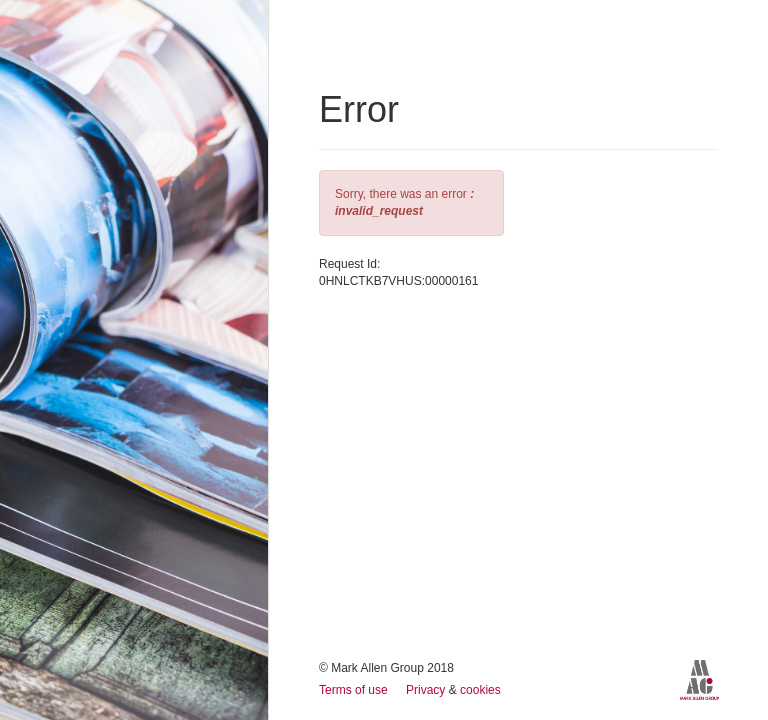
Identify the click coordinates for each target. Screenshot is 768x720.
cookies (480, 690)
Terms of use (355, 690)
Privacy (427, 690)
